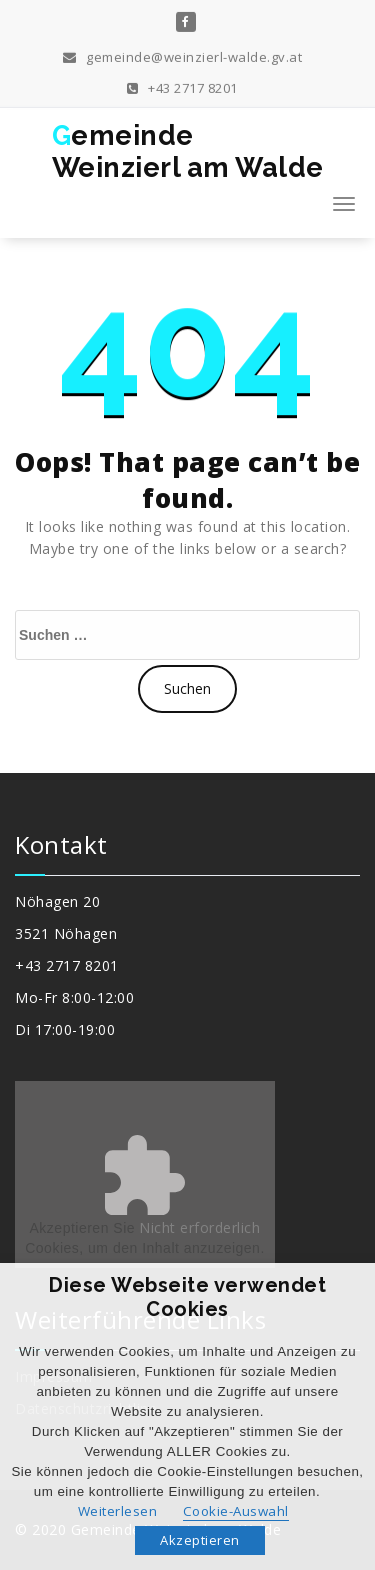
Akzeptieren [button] (200, 1540)
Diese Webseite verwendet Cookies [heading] (187, 1297)
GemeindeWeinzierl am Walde (188, 151)
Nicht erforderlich (199, 1227)
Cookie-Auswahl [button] (236, 1511)
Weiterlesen (118, 1511)
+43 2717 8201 (182, 85)
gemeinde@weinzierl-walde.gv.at (182, 55)
